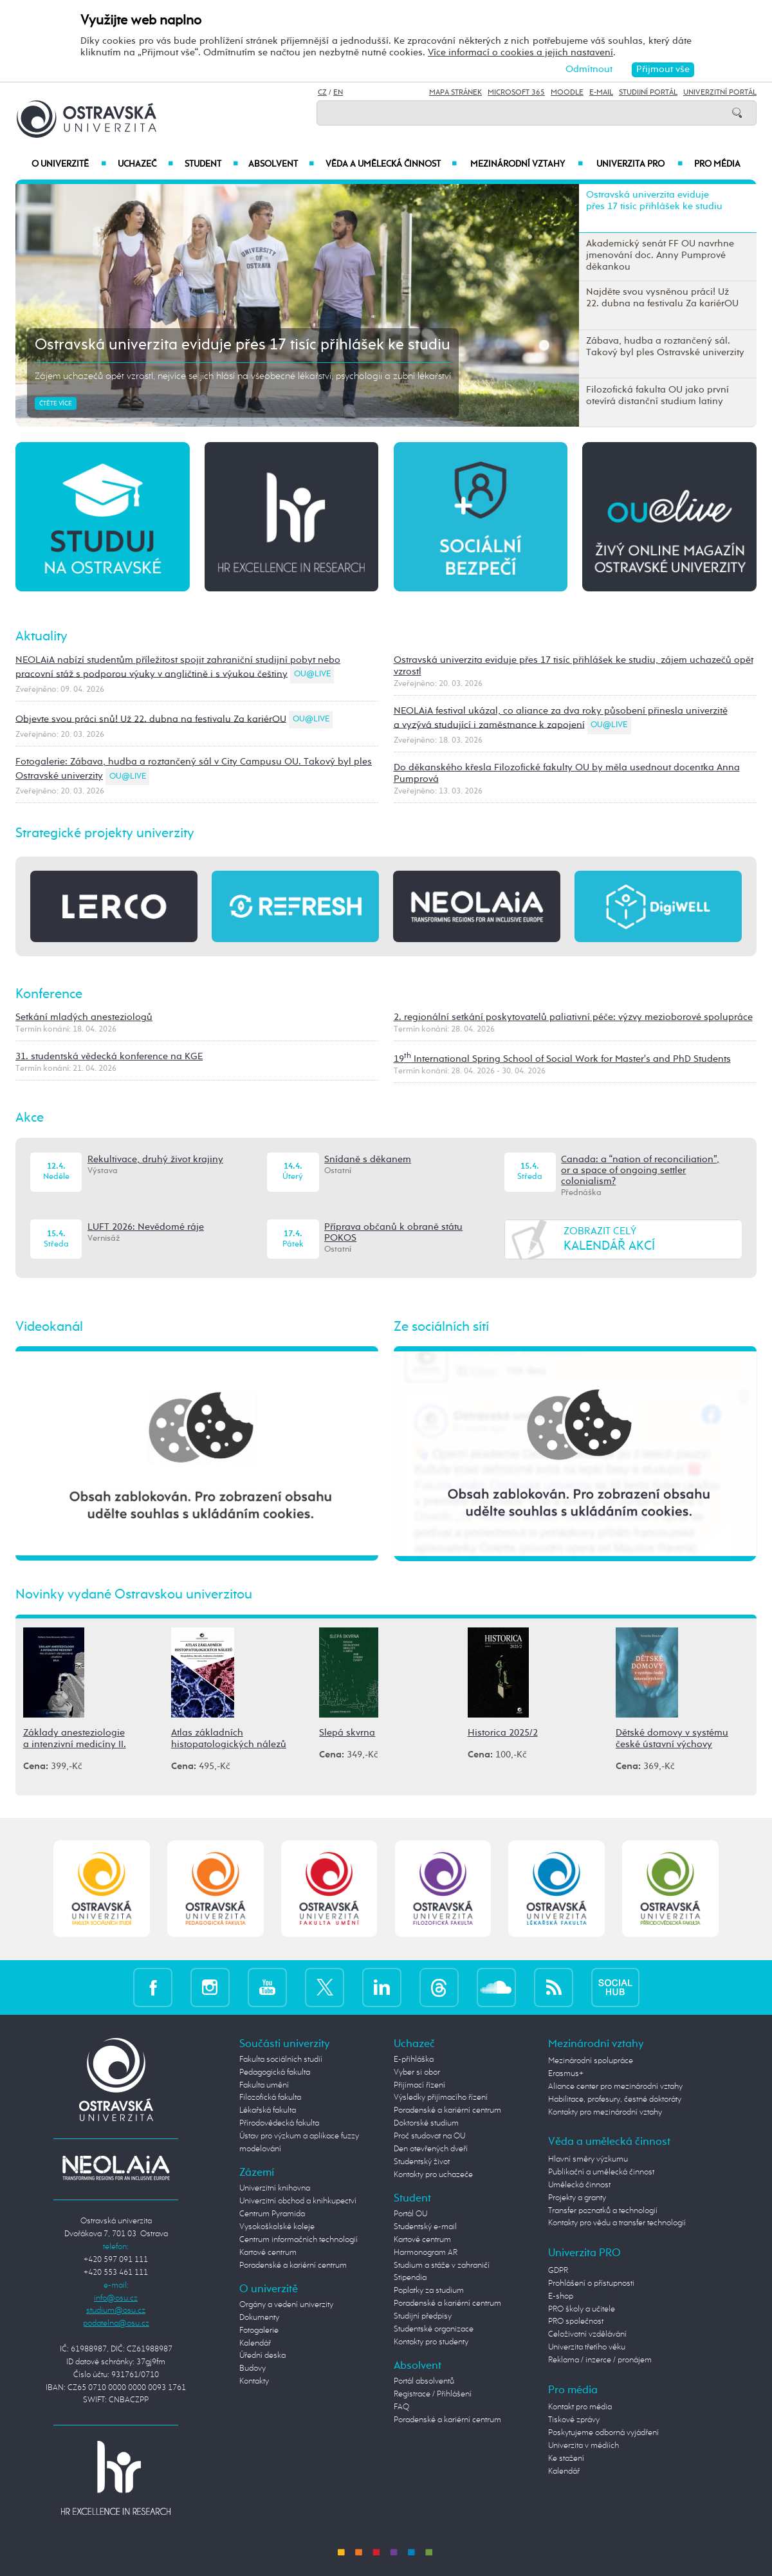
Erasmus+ (566, 2074)
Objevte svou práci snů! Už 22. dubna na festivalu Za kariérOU (150, 718)
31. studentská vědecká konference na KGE (109, 1056)
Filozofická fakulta (270, 2097)
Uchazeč (145, 164)
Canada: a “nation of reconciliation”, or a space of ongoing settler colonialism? (640, 1170)
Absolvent (281, 164)
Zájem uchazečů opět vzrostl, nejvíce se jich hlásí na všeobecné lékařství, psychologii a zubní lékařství (243, 376)
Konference (48, 994)
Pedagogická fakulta (274, 2072)
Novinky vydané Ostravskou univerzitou (133, 1595)
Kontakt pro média (580, 2407)
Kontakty (254, 2381)
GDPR (558, 2270)
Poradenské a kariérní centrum (293, 2265)
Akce (29, 1118)
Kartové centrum (268, 2252)
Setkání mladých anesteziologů (83, 1017)
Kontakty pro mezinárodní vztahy (605, 2112)
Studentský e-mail (425, 2227)
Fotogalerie (259, 2330)
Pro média (717, 164)
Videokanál (49, 1327)
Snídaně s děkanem (367, 1159)
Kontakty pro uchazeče (433, 2175)
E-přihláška (414, 2059)
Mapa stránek (455, 93)
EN (338, 93)
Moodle (567, 93)
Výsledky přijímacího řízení (441, 2097)
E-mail (601, 93)
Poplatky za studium (429, 2290)
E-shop (560, 2296)
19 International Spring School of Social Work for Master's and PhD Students (562, 1059)
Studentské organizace (433, 2329)
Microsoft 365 (516, 93)
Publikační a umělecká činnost (601, 2172)
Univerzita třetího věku (586, 2347)
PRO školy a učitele (581, 2309)
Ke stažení (566, 2458)
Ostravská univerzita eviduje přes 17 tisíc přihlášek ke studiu (242, 345)
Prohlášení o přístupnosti (591, 2283)
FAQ (401, 2407)
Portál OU (410, 2214)
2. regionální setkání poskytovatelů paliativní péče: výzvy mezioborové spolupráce (573, 1017)
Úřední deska (262, 2355)
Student (211, 164)
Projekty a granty (577, 2198)
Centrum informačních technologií (298, 2240)
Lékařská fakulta (267, 2110)
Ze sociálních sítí (441, 1327)
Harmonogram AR (425, 2252)
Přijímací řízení (419, 2085)
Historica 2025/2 (503, 1732)
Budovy (252, 2368)
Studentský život (422, 2162)
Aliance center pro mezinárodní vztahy (615, 2086)
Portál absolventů (424, 2381)
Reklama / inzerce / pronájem (600, 2360)
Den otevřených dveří (431, 2149)
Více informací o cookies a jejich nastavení (520, 52)
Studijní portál (648, 93)
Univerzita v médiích (583, 2446)
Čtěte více (55, 403)
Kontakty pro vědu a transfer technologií (617, 2223)
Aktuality (41, 637)
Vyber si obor (417, 2072)
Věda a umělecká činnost (391, 164)
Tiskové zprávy (574, 2420)
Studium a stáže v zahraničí (442, 2265)
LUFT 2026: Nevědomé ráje (145, 1227)
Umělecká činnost (579, 2185)
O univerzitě (69, 164)
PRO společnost (575, 2321)
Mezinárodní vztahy (527, 164)
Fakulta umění (264, 2085)
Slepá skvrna (347, 1732)
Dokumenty (259, 2317)
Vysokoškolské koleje (277, 2227)
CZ (322, 93)
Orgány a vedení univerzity (286, 2305)
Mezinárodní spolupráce (590, 2061)
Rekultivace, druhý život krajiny (155, 1159)
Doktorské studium (426, 2123)
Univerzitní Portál (720, 93)
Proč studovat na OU (429, 2136)
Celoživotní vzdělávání (587, 2334)
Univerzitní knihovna (274, 2188)
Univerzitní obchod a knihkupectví (297, 2201)
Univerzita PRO (639, 164)
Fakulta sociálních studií (280, 2059)
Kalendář (255, 2343)
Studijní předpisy (423, 2316)
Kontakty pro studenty (431, 2342)
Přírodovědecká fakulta (279, 2123)
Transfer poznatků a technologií (602, 2211)
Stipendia (410, 2278)
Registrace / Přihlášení (433, 2394)
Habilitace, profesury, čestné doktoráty (614, 2099)
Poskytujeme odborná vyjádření (603, 2433)
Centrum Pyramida (272, 2214)
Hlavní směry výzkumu (588, 2159)
